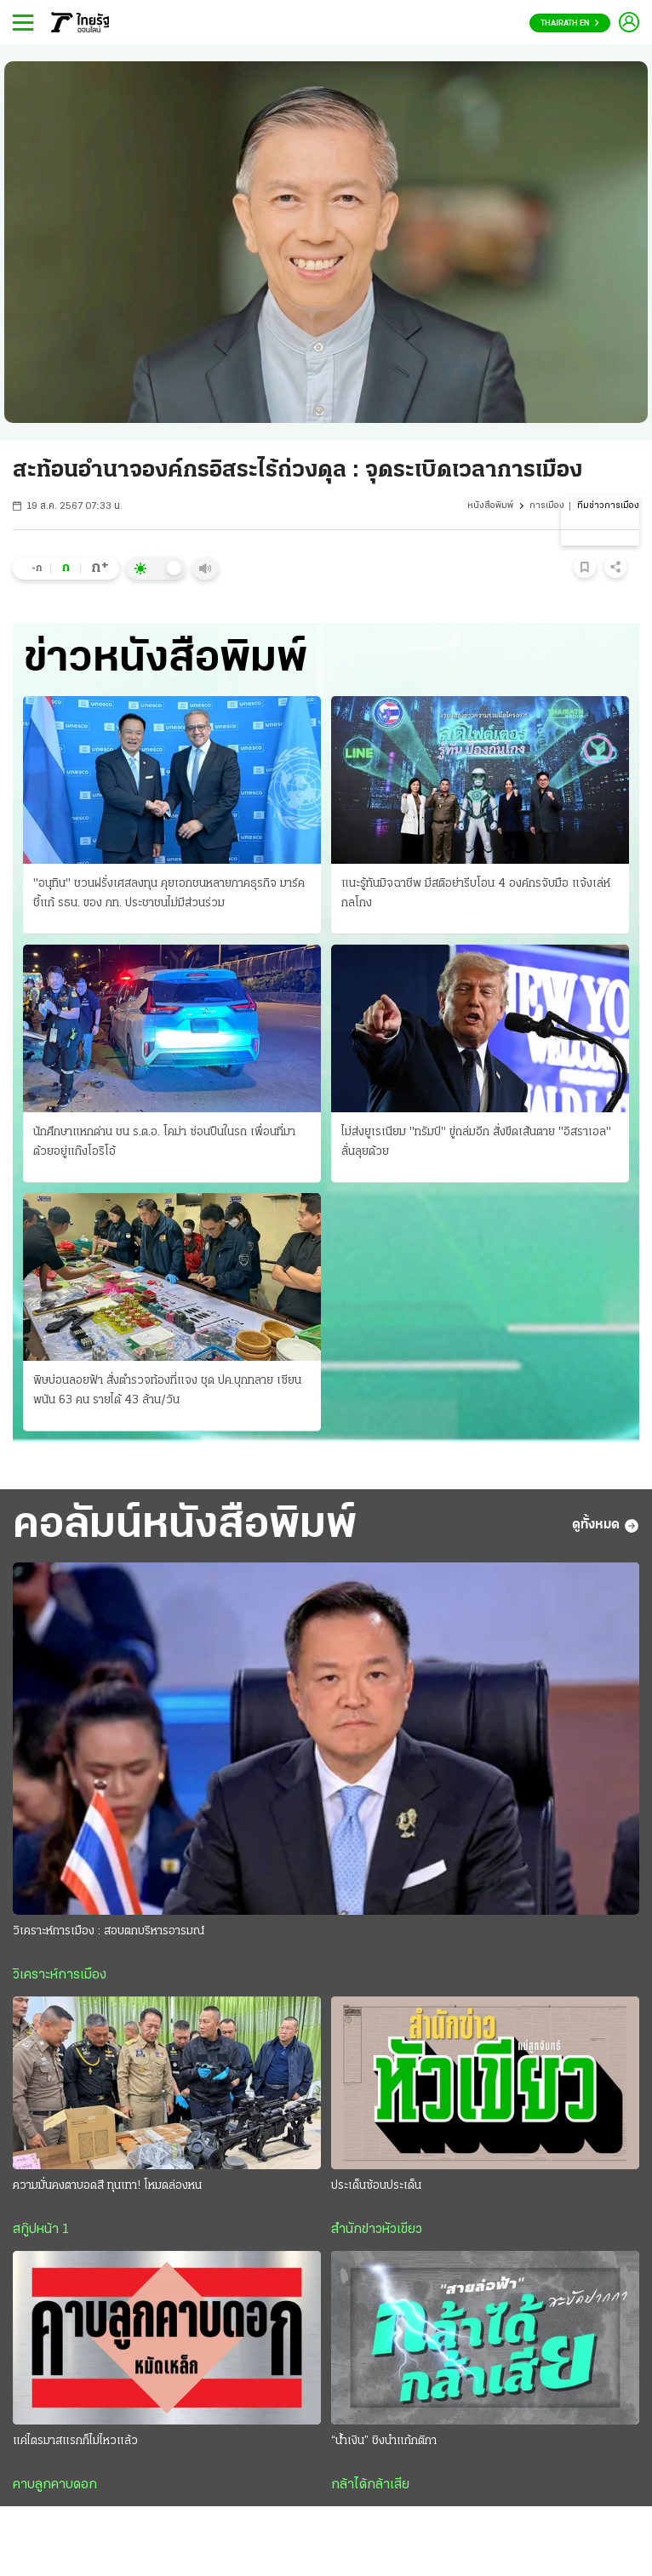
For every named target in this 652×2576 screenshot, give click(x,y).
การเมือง (546, 506)
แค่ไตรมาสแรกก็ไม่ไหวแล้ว (75, 2441)
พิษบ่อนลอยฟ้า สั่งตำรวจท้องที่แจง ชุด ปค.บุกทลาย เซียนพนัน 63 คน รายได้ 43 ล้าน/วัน (167, 1390)
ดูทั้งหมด (605, 1526)
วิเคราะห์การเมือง (59, 1975)
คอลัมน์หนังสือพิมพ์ (185, 1526)
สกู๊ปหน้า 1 (41, 2229)
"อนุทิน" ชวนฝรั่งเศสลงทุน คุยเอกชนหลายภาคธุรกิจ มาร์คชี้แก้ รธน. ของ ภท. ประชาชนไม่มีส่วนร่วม (169, 893)
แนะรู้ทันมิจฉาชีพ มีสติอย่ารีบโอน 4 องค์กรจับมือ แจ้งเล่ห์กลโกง (475, 893)
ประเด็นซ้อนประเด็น (376, 2185)
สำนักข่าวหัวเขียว (376, 2229)
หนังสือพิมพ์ (490, 506)
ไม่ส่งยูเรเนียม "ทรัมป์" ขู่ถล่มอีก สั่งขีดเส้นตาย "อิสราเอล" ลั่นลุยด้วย (476, 1142)
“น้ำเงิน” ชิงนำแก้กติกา (384, 2441)
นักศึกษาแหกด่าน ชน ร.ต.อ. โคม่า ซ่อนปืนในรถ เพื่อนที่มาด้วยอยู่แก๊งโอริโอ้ (164, 1142)
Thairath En (569, 23)
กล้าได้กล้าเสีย (370, 2485)
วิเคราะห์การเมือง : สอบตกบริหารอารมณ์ (108, 1931)
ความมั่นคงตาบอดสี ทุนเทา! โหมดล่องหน (107, 2185)
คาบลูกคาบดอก (55, 2485)
